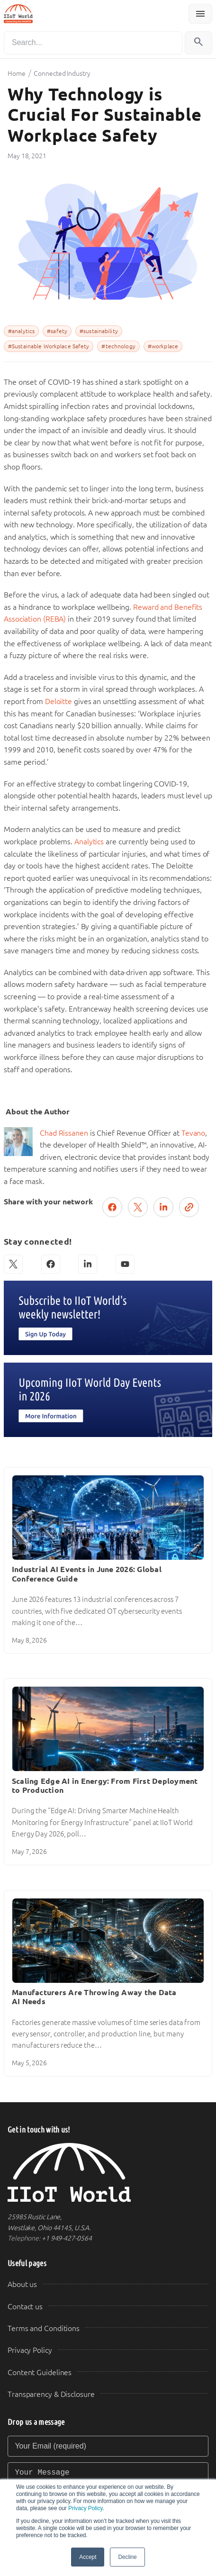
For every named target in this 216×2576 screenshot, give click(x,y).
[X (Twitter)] (13, 1264)
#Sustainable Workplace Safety (48, 346)
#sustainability (99, 331)
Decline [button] (127, 2557)
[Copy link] (189, 1207)
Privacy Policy (85, 2508)
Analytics (90, 841)
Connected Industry (62, 73)
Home (17, 73)
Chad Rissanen (64, 1133)
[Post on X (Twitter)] (138, 1207)
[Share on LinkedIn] (163, 1207)
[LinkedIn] (87, 1264)
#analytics (21, 331)
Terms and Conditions (44, 2328)
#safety (57, 331)
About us (22, 2284)
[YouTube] (125, 1264)
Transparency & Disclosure (51, 2394)
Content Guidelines (40, 2372)
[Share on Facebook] (112, 1207)
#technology (118, 346)
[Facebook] (50, 1264)
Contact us (25, 2306)
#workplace (163, 346)
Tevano (193, 1133)
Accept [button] (87, 2557)
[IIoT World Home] (108, 2172)
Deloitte (59, 701)
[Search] (93, 42)
